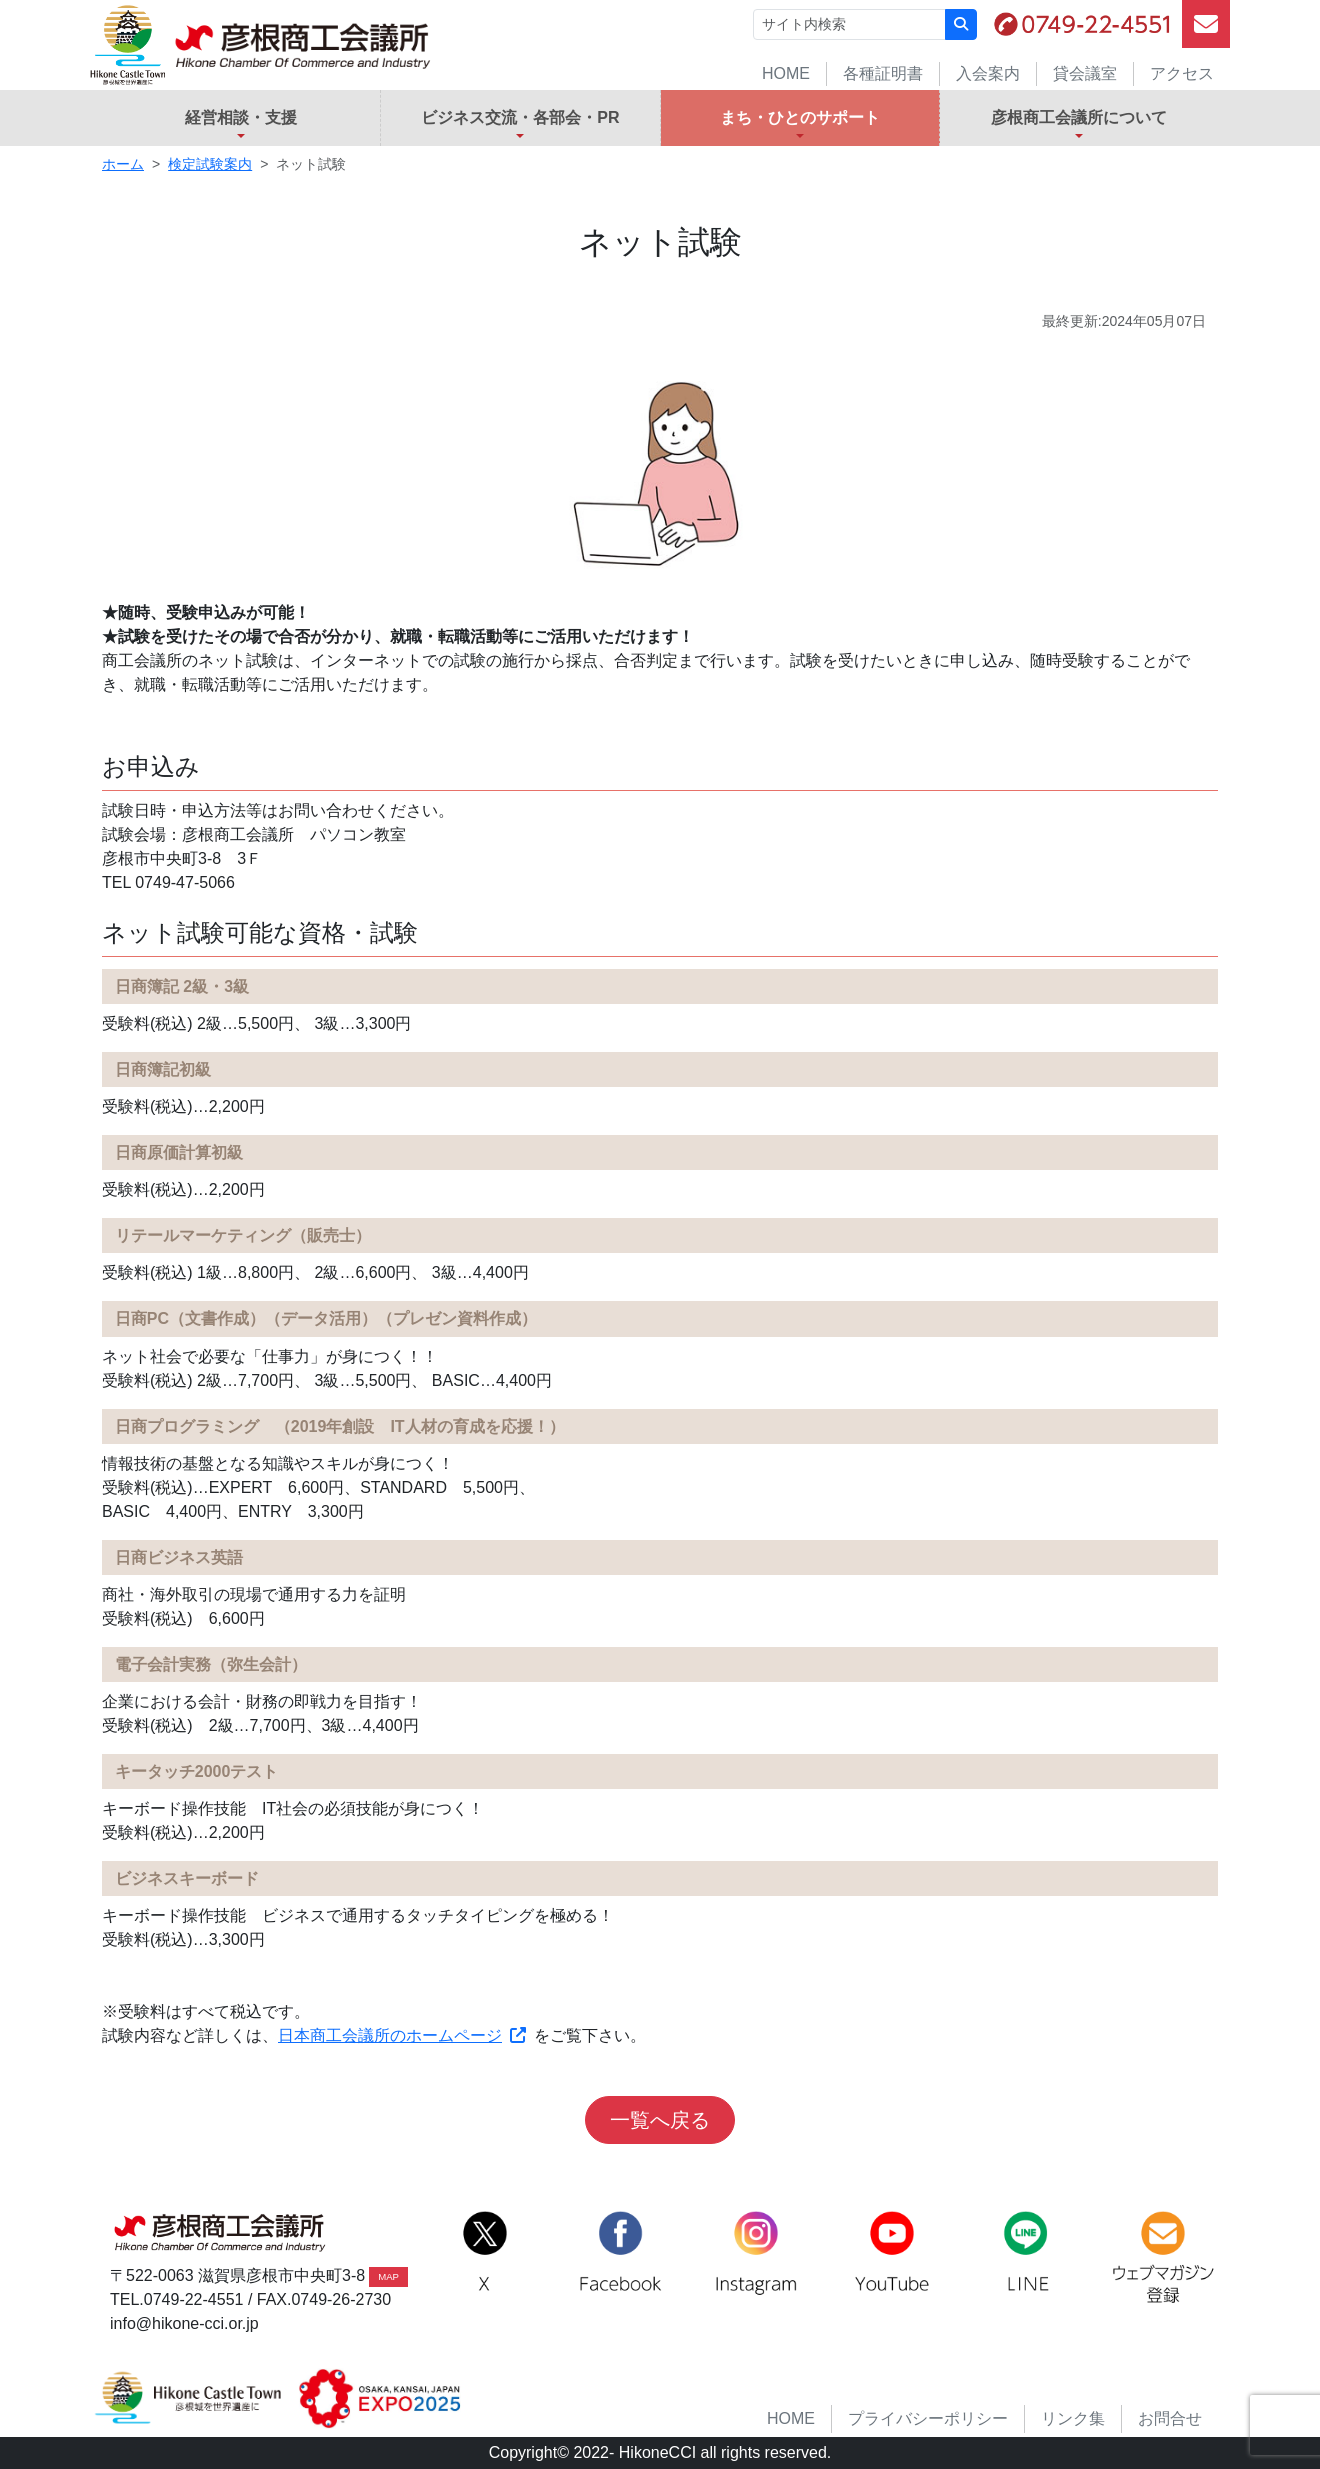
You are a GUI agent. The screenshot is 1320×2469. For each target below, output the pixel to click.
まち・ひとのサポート (800, 117)
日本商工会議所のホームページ (402, 2035)
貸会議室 (1085, 73)
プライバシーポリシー (928, 2418)
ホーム (123, 164)
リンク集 (1073, 2418)
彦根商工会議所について (1079, 117)
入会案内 (988, 73)
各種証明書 (883, 73)
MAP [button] (388, 2276)
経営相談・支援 (241, 117)
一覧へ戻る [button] (660, 2120)
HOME (786, 73)
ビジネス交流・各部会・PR (520, 117)
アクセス (1182, 73)
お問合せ (1170, 2418)
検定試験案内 (210, 164)
